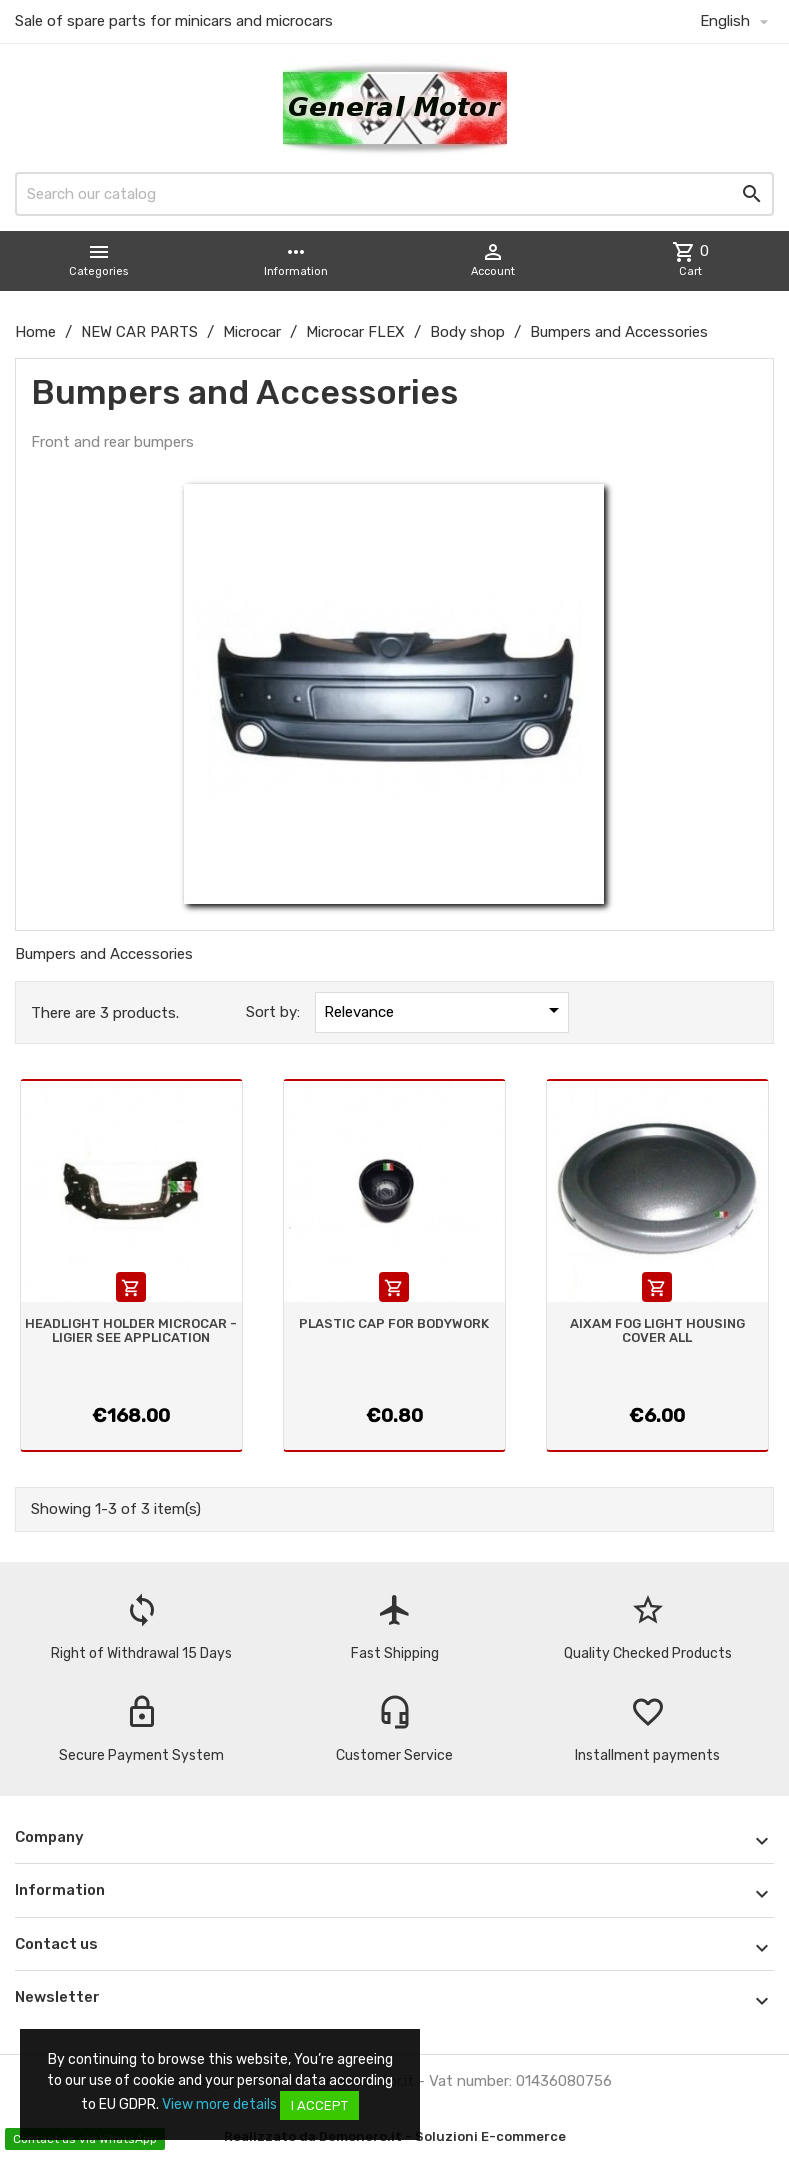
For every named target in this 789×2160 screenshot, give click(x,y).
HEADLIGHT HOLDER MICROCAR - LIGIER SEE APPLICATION (131, 1330)
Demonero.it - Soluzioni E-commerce (441, 2136)
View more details (219, 2104)
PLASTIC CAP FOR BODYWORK (394, 1323)
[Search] (394, 194)
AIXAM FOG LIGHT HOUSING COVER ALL (657, 1330)
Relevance (445, 1010)
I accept (319, 2105)
